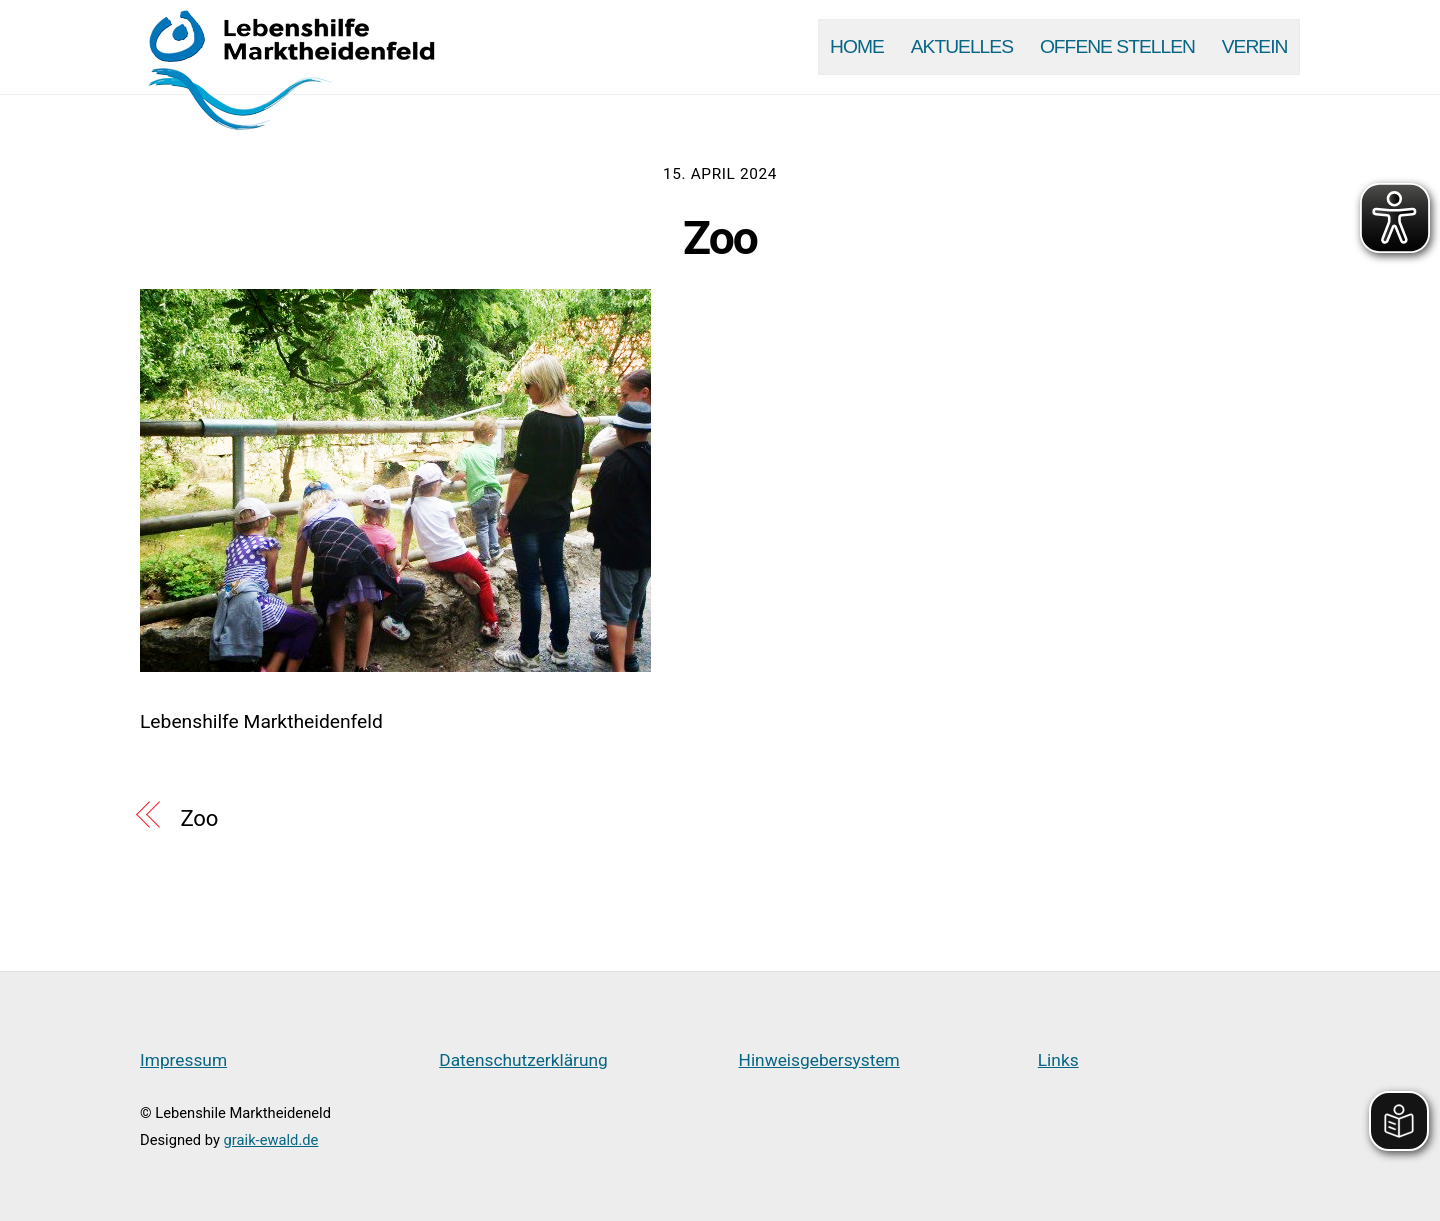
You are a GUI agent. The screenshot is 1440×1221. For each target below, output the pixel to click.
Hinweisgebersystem (819, 1060)
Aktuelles (962, 46)
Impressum (183, 1060)
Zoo (720, 238)
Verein (1255, 46)
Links (1058, 1060)
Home (857, 46)
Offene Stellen (1117, 46)
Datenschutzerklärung (523, 1060)
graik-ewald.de (271, 1140)
